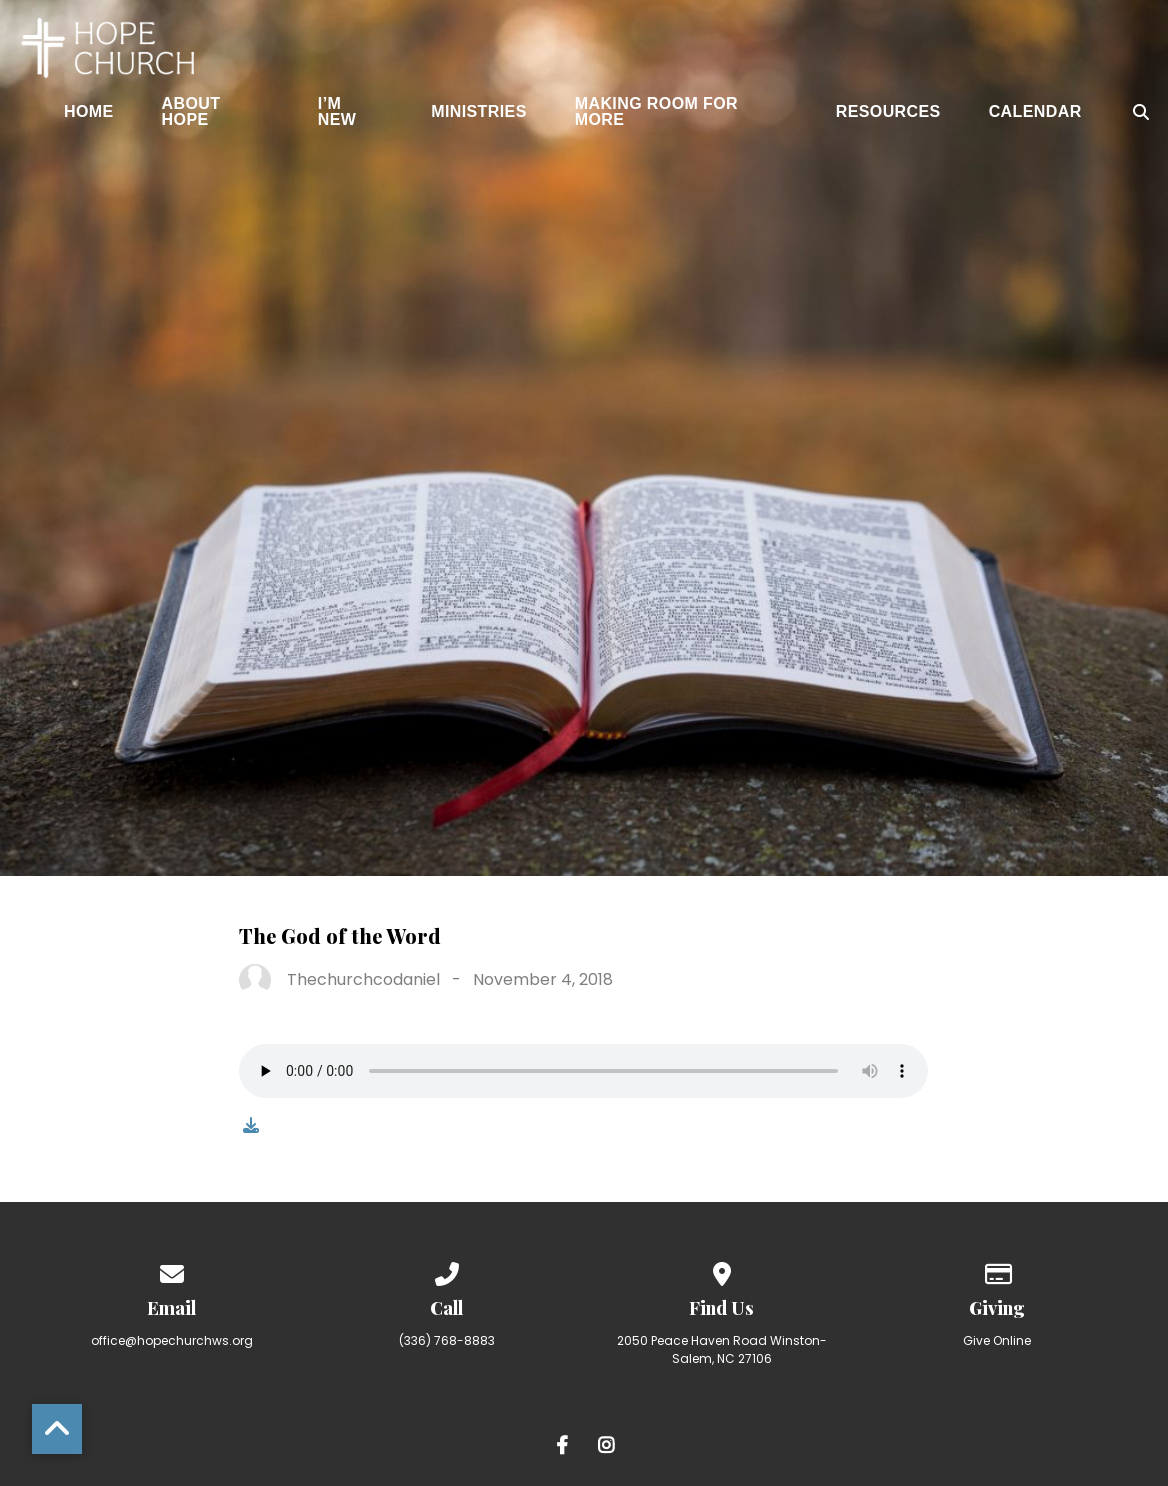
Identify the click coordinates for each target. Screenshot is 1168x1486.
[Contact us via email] (172, 1270)
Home (89, 112)
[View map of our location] (722, 1270)
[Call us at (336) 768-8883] (447, 1270)
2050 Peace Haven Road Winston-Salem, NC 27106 (722, 1349)
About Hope (191, 112)
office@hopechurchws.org (172, 1340)
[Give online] (997, 1270)
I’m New (337, 112)
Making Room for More (656, 112)
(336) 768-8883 (447, 1340)
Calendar (1035, 112)
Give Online (997, 1340)
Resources (888, 112)
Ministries (479, 112)
